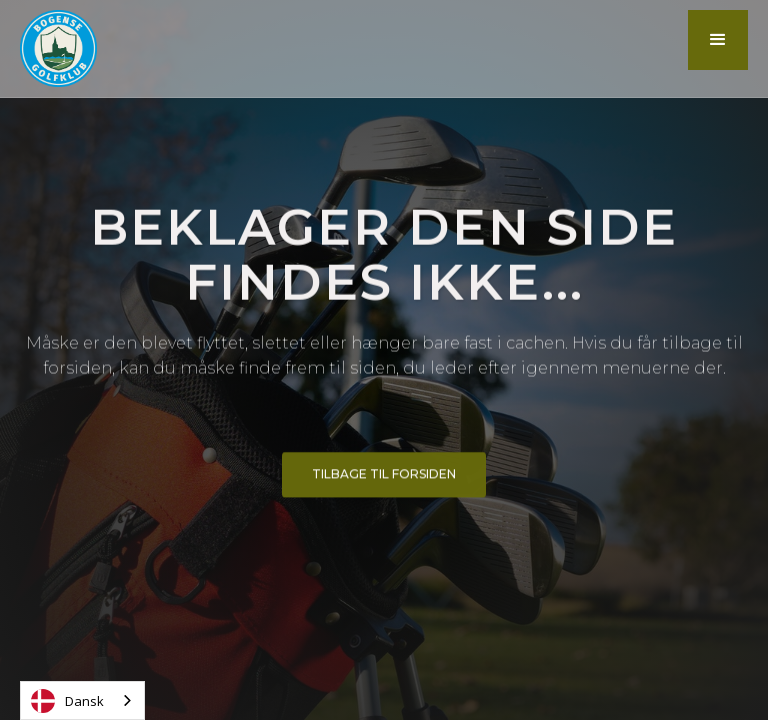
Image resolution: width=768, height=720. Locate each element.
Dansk (67, 701)
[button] (718, 40)
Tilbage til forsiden (384, 477)
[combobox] (82, 700)
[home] (58, 48)
